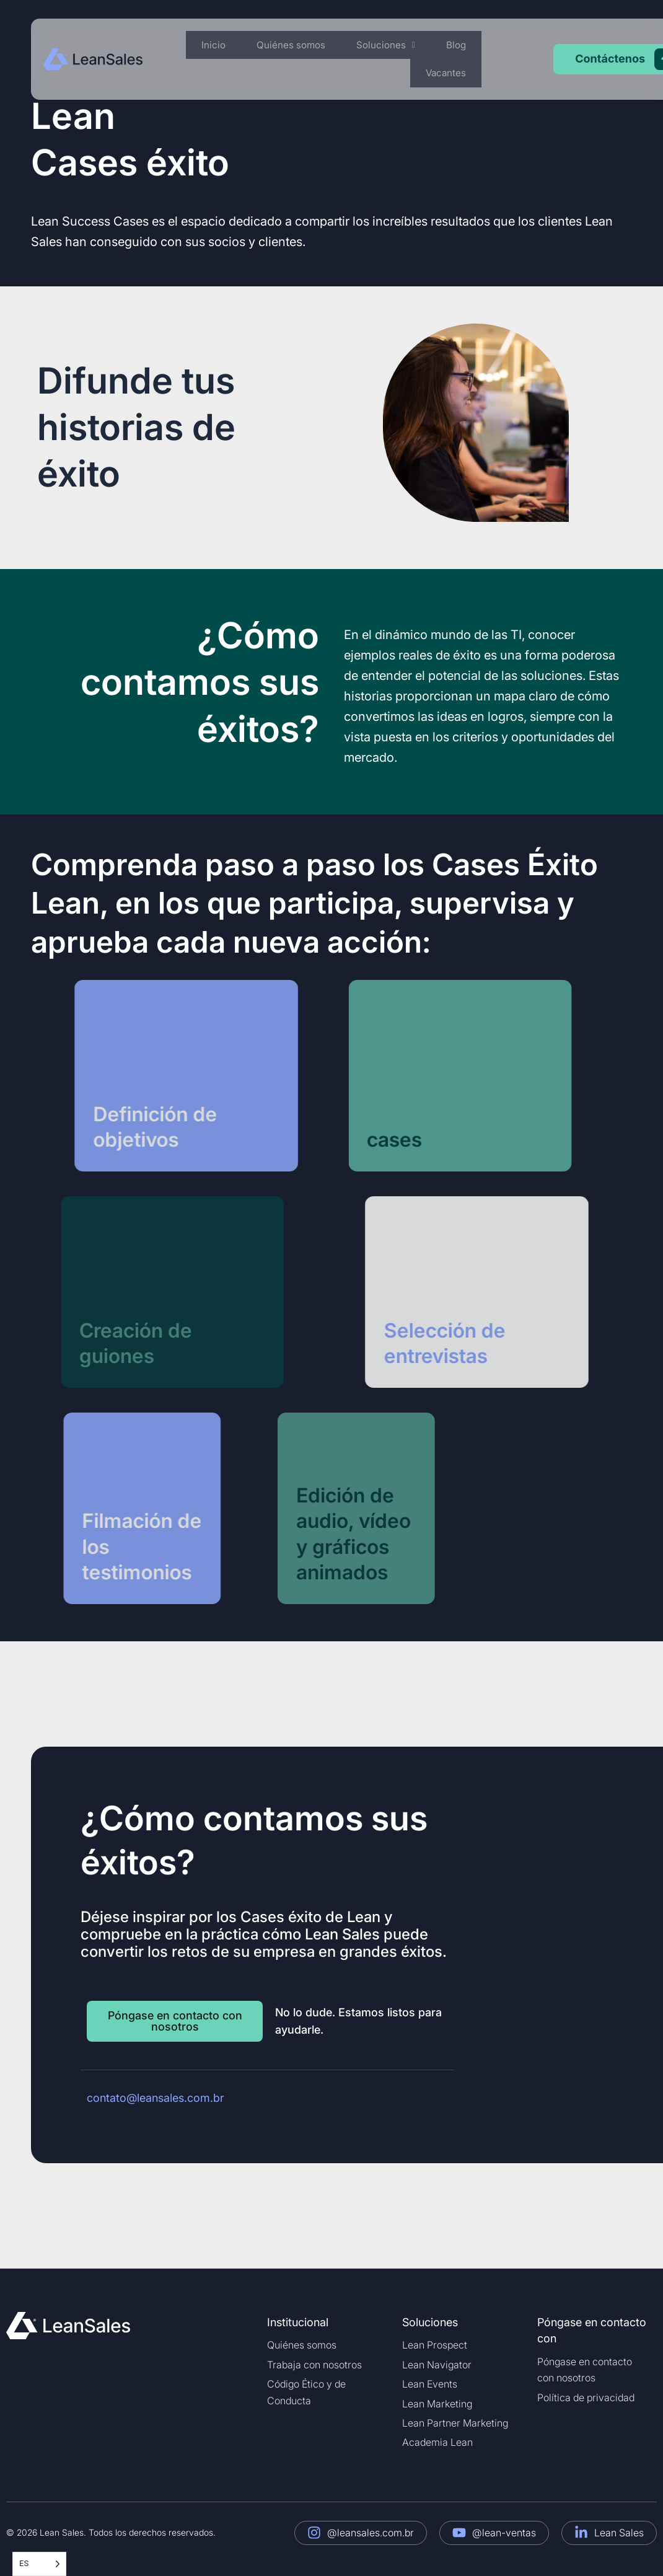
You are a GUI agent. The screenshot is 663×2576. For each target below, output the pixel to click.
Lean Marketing (437, 2403)
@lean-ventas (504, 2532)
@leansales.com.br (370, 2532)
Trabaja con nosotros (314, 2364)
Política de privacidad (585, 2397)
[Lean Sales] (581, 2532)
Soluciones (400, 45)
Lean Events (429, 2384)
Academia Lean (437, 2442)
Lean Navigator (437, 2364)
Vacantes (449, 74)
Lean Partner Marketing (455, 2423)
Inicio (241, 45)
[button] (400, 45)
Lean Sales (619, 2532)
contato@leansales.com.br (155, 2097)
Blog (461, 45)
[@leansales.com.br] (314, 2532)
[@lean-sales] (459, 2532)
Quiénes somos (311, 45)
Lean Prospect (434, 2345)
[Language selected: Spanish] (39, 2564)
